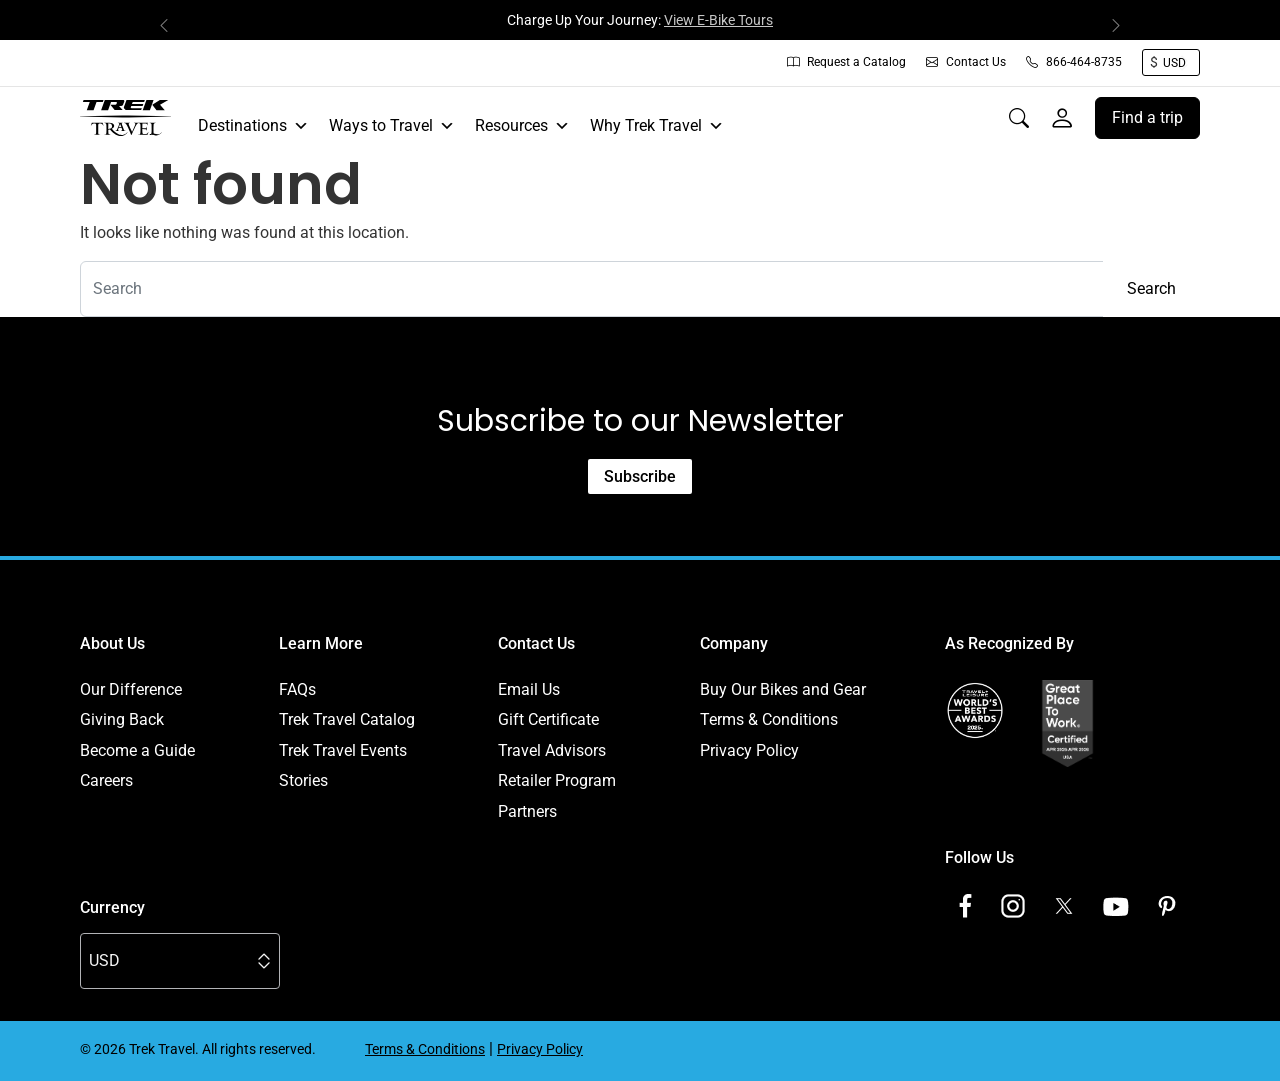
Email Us (529, 689)
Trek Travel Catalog (347, 719)
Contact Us (966, 62)
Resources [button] (522, 126)
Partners (527, 811)
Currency (112, 907)
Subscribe (640, 476)
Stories (303, 780)
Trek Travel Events (343, 750)
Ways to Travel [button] (392, 126)
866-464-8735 (1074, 62)
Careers (106, 780)
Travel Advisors (552, 750)
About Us (112, 643)
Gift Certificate (548, 719)
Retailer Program (557, 780)
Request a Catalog (846, 62)
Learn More (321, 643)
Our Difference (131, 689)
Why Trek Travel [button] (657, 126)
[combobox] (592, 289)
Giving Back (122, 719)
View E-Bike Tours (718, 20)
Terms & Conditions (769, 719)
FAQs (297, 689)
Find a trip (1147, 117)
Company (734, 643)
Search (1151, 288)
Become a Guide (137, 750)
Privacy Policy (749, 750)
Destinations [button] (253, 126)
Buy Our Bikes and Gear (783, 689)
